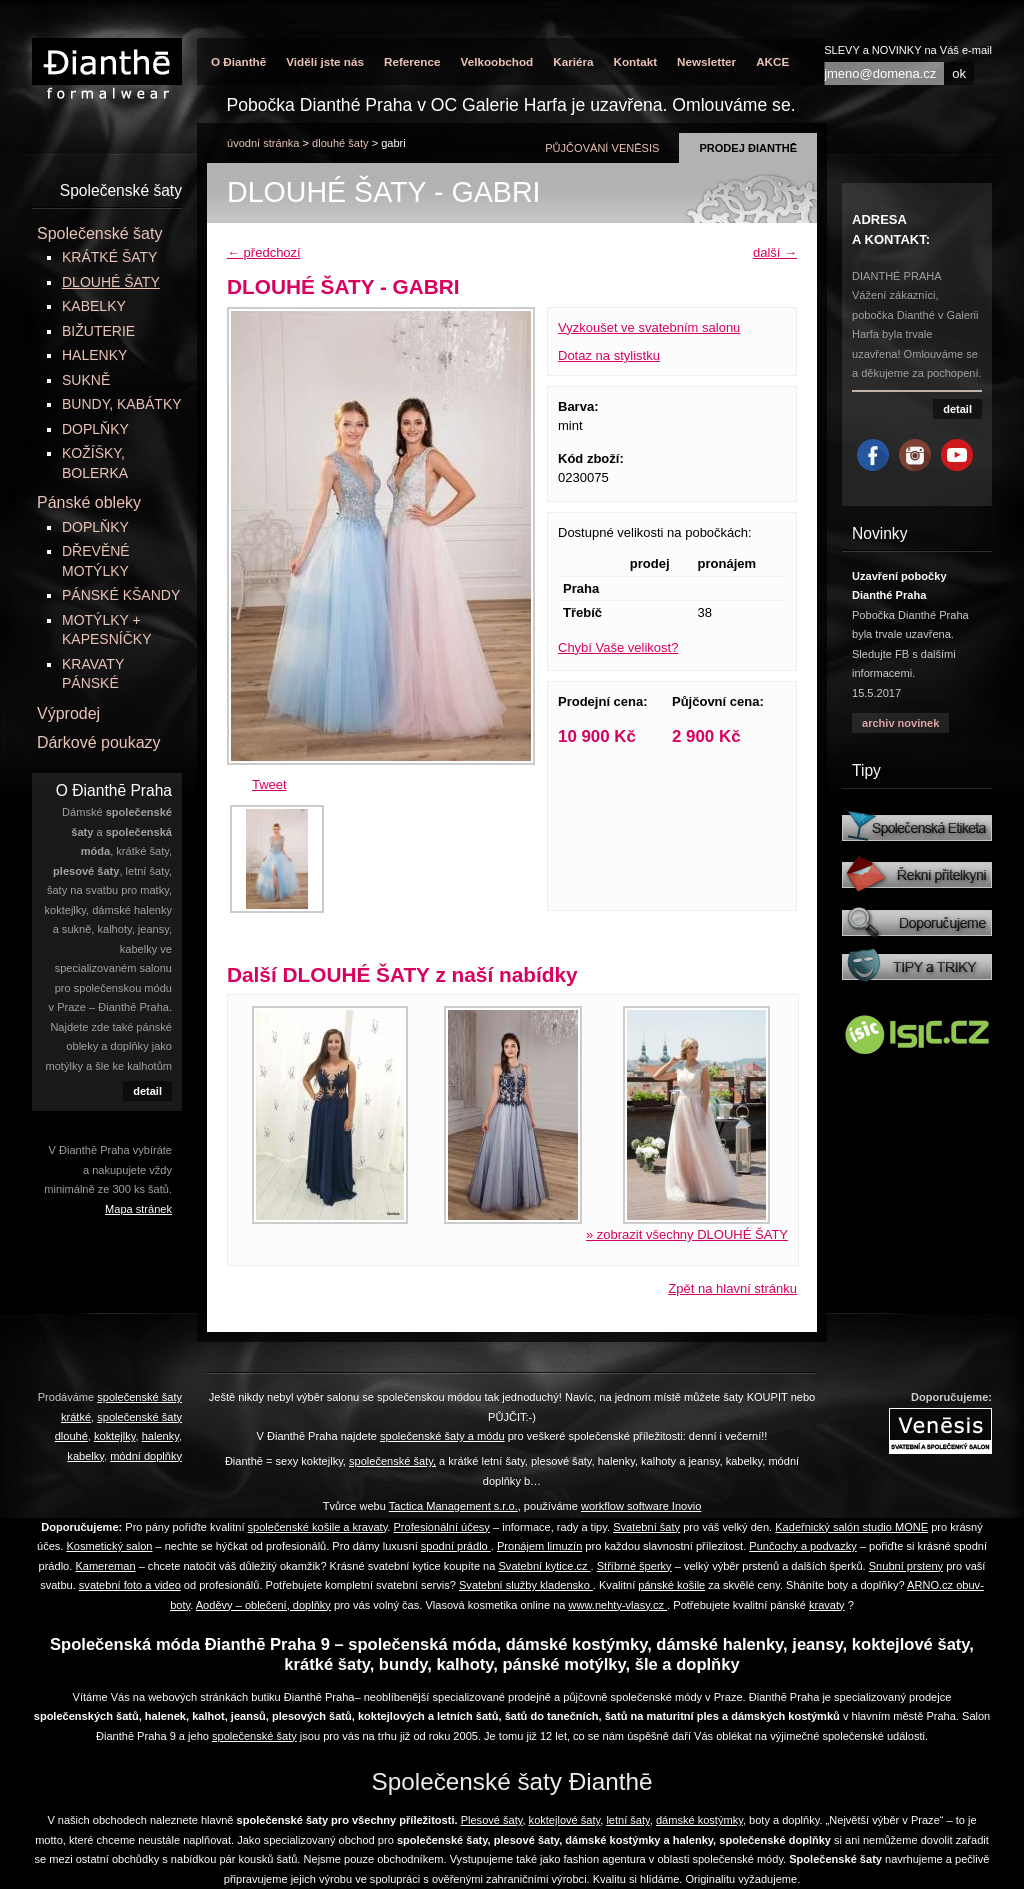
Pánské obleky (89, 502)
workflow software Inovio (641, 1506)
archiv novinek (900, 723)
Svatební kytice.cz (544, 1566)
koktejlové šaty (565, 1820)
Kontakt (636, 61)
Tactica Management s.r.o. (453, 1506)
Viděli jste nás (325, 61)
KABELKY (94, 306)
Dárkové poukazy (99, 742)
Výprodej (68, 713)
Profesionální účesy (441, 1527)
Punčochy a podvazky (802, 1546)
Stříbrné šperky (634, 1566)
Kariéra (573, 61)
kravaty (827, 1605)
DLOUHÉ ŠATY (340, 143)
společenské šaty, (392, 1461)
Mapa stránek (138, 1209)
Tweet (269, 784)
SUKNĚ (86, 380)
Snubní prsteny (906, 1566)
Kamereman (105, 1566)
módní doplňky (146, 1456)
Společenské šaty (99, 233)
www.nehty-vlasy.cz (618, 1605)
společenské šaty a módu (442, 1436)
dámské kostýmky (699, 1820)
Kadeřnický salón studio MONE (851, 1527)
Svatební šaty (646, 1527)
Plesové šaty (492, 1820)
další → (775, 252)
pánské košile (671, 1585)
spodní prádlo (456, 1546)
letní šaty (627, 1820)
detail (147, 1091)
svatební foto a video (130, 1585)
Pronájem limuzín (539, 1546)
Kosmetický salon (109, 1546)
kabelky (85, 1456)
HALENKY (94, 355)
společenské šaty (254, 1736)
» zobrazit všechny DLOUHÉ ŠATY (687, 1234)
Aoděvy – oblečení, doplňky (263, 1605)
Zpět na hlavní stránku (732, 1288)
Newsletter (706, 61)
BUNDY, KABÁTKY (122, 404)
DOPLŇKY (95, 429)
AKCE (772, 61)
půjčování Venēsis (602, 148)
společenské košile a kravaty (318, 1527)
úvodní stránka (263, 143)
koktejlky (115, 1436)
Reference (412, 61)
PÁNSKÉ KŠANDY (121, 595)
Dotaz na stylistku (609, 355)
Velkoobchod (496, 61)
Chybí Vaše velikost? (618, 647)
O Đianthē (238, 61)
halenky (160, 1436)
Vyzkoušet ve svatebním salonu (649, 327)
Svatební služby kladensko (526, 1585)
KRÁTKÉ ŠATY (109, 257)
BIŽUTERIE (98, 331)
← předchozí (264, 252)
